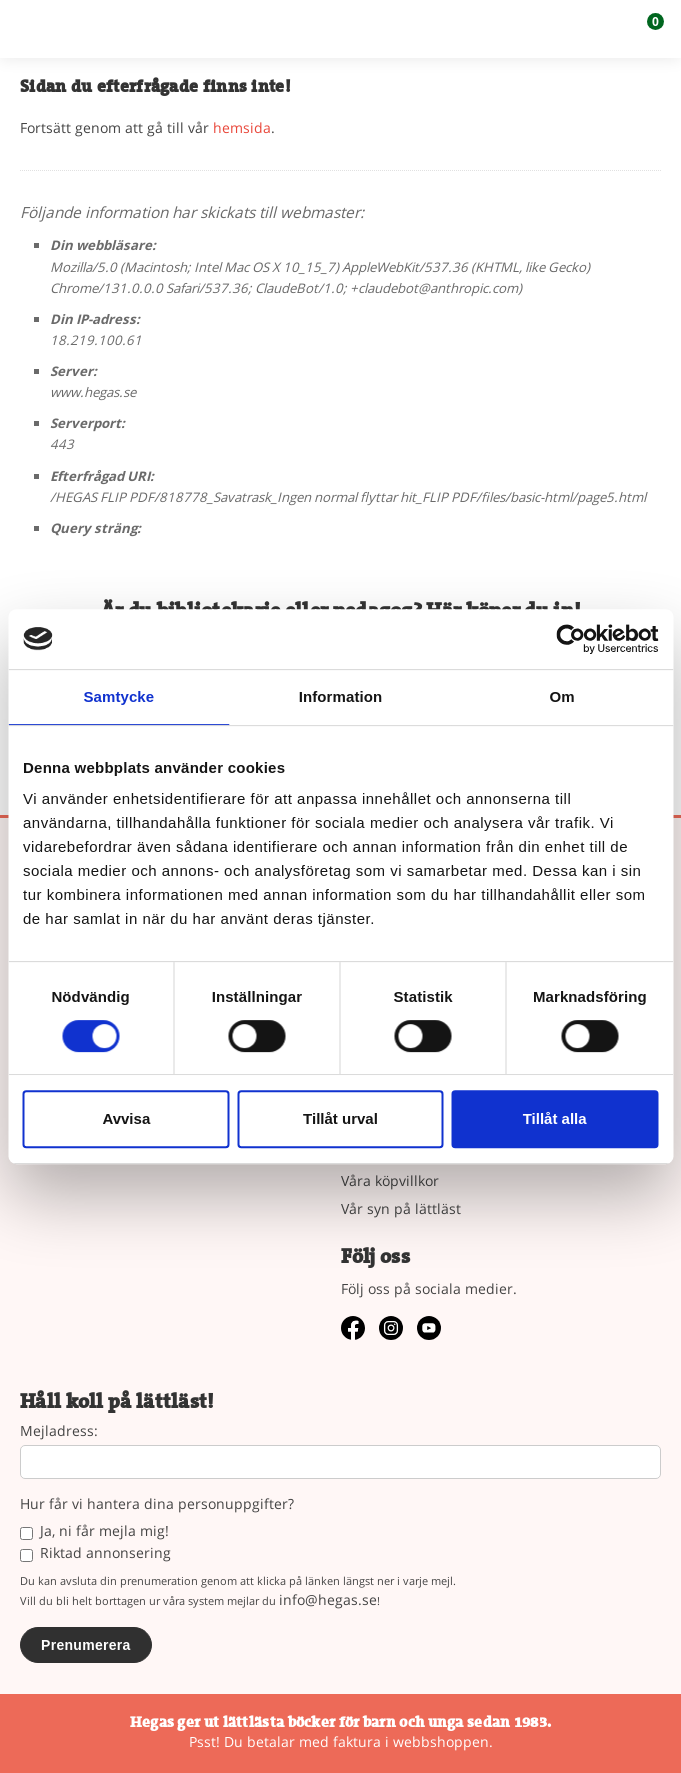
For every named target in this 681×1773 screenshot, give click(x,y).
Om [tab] (562, 696)
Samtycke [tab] (118, 696)
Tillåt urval (340, 1118)
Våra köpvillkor (390, 1180)
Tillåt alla (555, 1118)
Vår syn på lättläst (401, 1208)
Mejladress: (59, 1431)
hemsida (242, 127)
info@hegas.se (328, 1599)
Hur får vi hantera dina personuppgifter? (157, 1504)
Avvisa (126, 1118)
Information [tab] (341, 696)
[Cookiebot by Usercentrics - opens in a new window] (570, 639)
